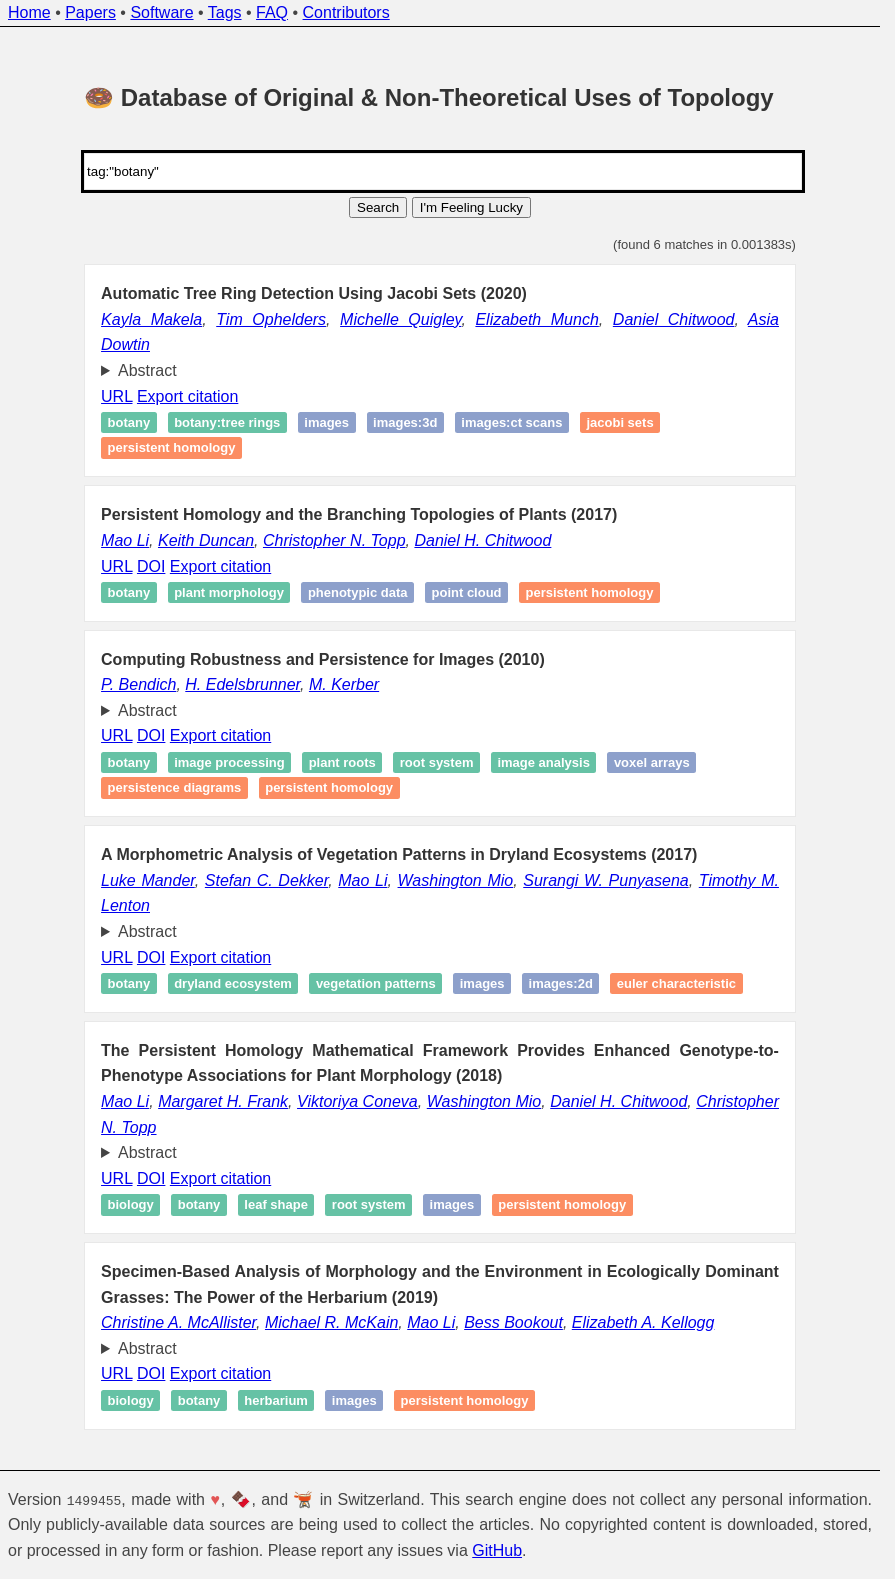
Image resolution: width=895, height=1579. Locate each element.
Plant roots (342, 762)
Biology (131, 1204)
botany (129, 422)
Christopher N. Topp (334, 540)
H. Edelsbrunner (242, 684)
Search (378, 207)
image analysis (543, 762)
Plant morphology (229, 592)
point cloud (467, 592)
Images (452, 1204)
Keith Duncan (206, 540)
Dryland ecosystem (233, 983)
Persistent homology (172, 448)
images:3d (405, 422)
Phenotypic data (358, 592)
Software (161, 12)
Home (29, 12)
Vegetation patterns (376, 983)
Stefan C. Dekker (266, 880)
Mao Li (125, 540)
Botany (129, 592)
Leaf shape (276, 1204)
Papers (90, 12)
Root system (437, 762)
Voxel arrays (652, 762)
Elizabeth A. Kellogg (643, 1322)
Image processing (229, 762)
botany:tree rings (227, 422)
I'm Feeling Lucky (471, 207)
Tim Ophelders (271, 319)
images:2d (561, 983)
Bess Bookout (513, 1322)
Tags (225, 12)
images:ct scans (511, 422)
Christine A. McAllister (178, 1322)
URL (116, 396)
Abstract (147, 370)
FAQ (272, 12)
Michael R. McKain (331, 1322)
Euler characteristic (676, 983)
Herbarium (276, 1400)
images (326, 422)
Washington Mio (456, 880)
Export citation (187, 396)
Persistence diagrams (175, 788)
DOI (151, 566)
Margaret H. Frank (223, 1101)
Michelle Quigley (400, 319)
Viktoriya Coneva (357, 1101)
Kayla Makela (151, 319)
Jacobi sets (619, 422)
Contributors (346, 12)
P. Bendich (138, 684)
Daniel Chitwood (674, 319)
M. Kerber (344, 684)
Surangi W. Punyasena (605, 880)
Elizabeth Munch (536, 319)
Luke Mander (148, 880)
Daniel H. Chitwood (482, 540)
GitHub (497, 1550)
